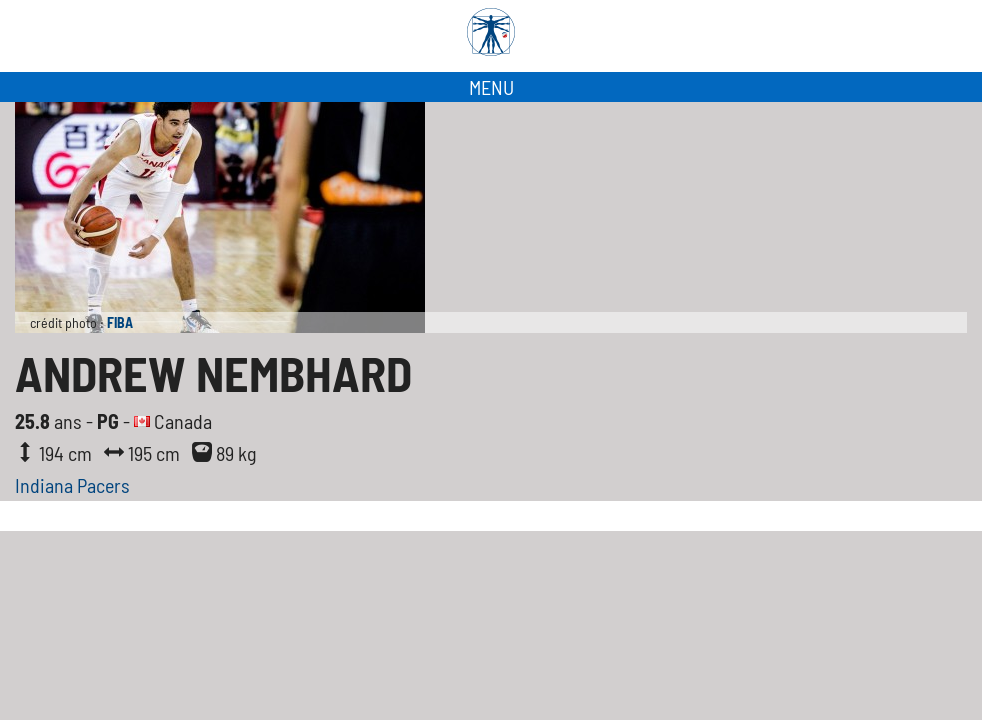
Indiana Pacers (72, 485)
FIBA (120, 322)
